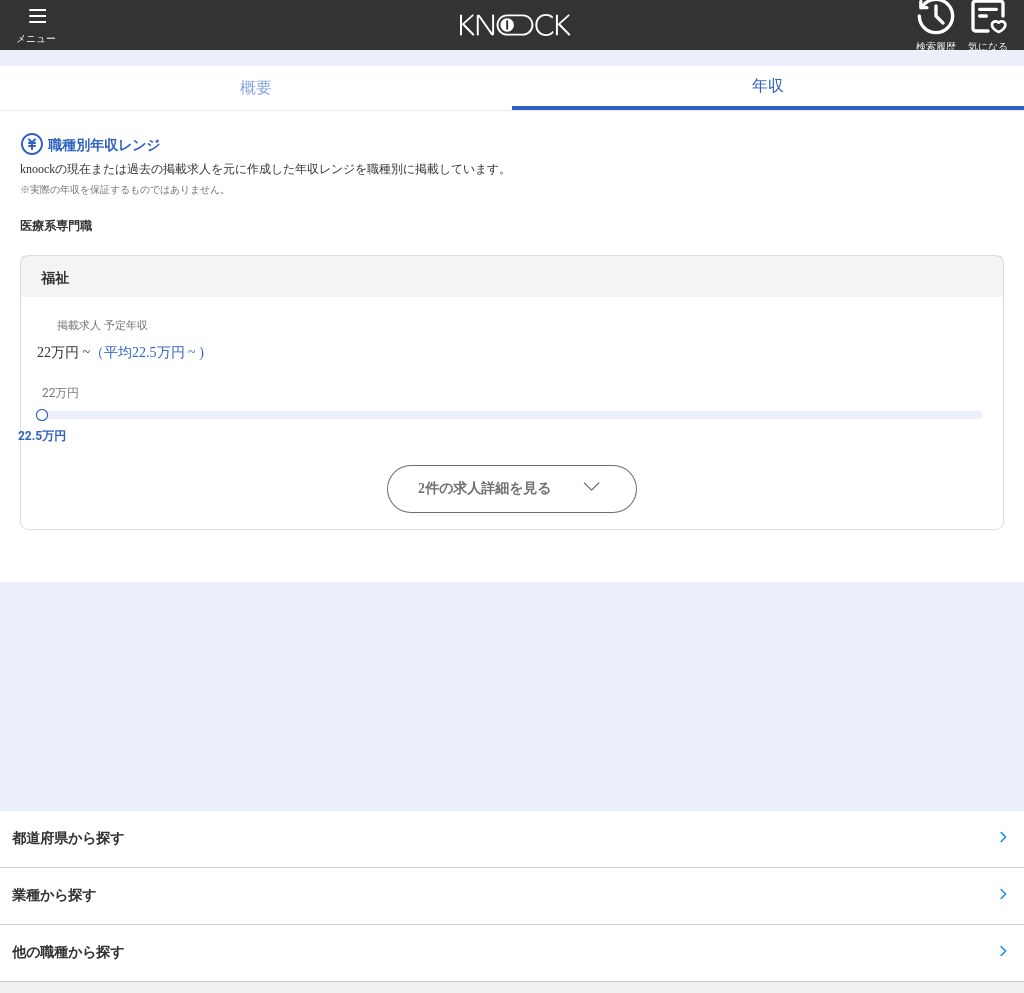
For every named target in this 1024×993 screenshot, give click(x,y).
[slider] (42, 415)
